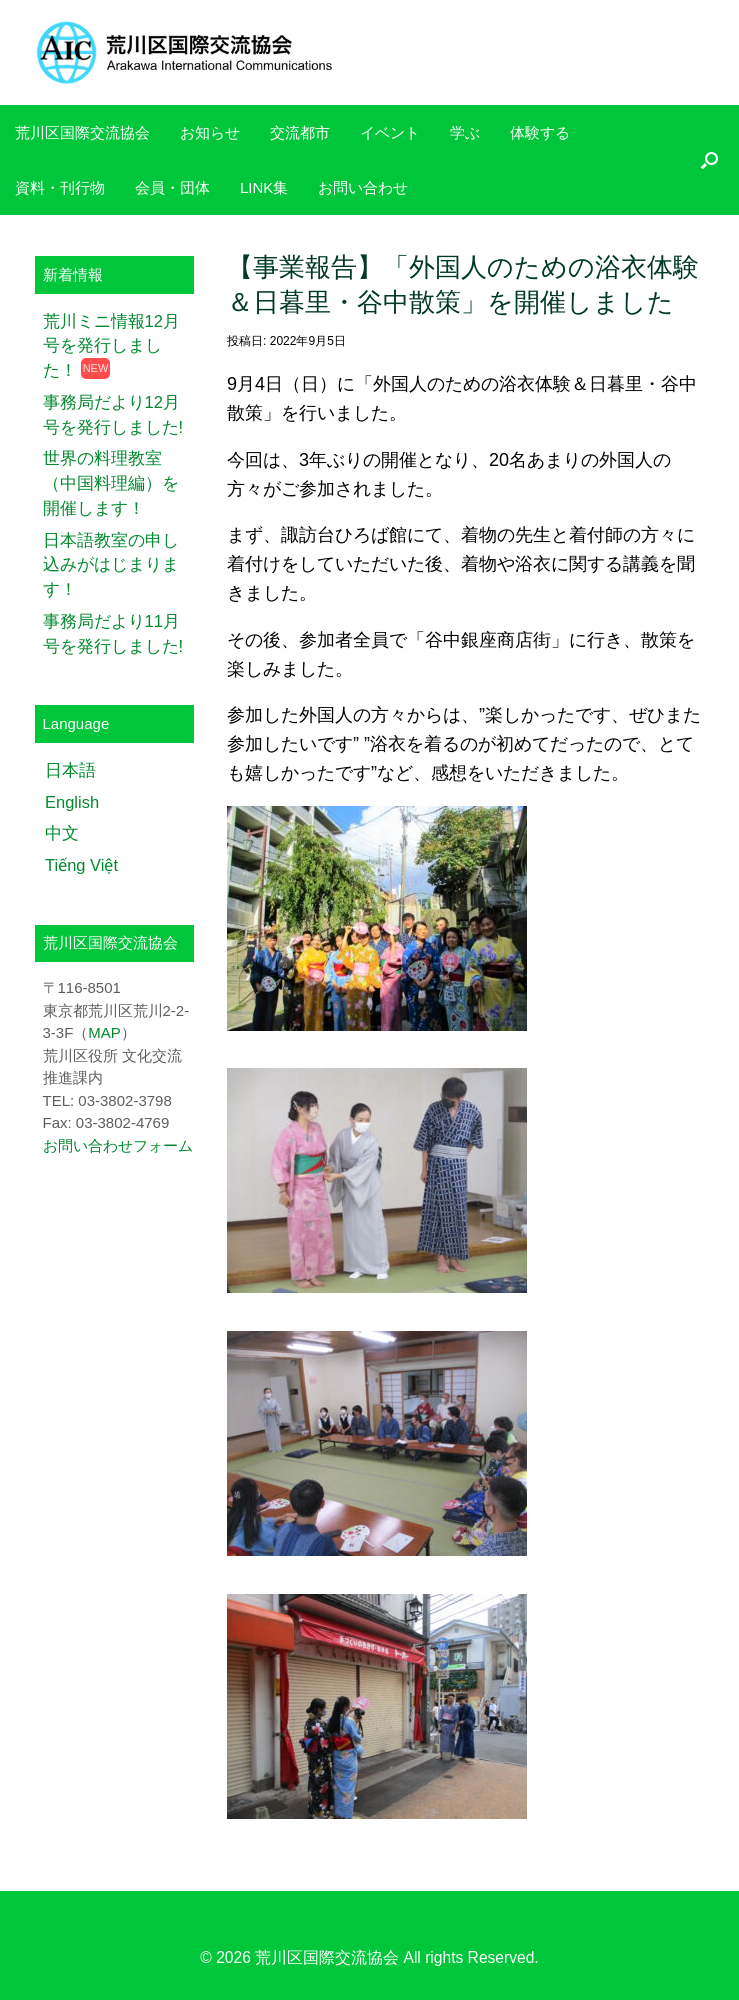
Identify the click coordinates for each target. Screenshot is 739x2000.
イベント (390, 132)
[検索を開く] (709, 160)
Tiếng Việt (81, 865)
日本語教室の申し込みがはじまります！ (111, 565)
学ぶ (465, 132)
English (72, 802)
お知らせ (210, 132)
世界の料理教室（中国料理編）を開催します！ (111, 483)
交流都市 (300, 132)
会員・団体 (172, 187)
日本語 (70, 770)
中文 (62, 833)
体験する (540, 132)
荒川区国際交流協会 (82, 132)
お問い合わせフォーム (118, 1145)
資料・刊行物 (60, 187)
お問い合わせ (363, 187)
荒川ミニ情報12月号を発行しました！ (111, 346)
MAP (104, 1032)
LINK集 (264, 187)
